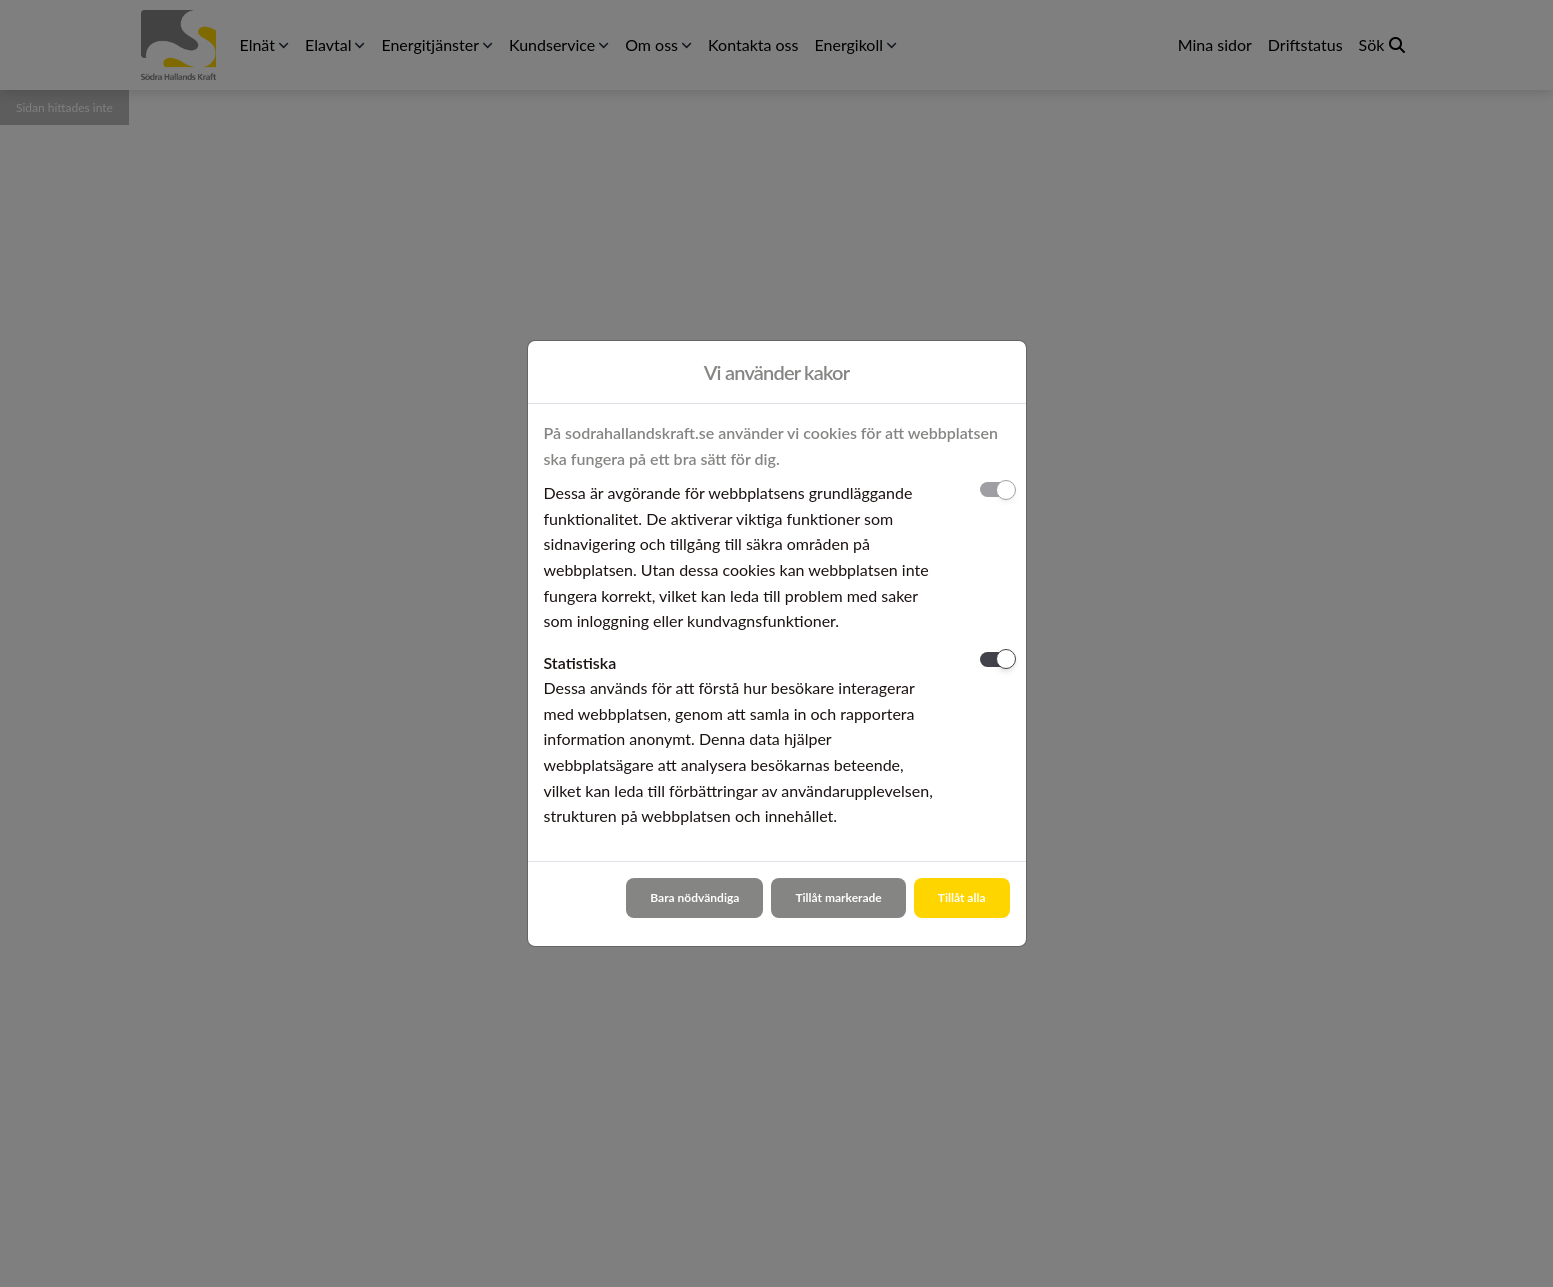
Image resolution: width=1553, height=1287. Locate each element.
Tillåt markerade (838, 897)
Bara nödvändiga (694, 897)
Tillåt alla (962, 897)
